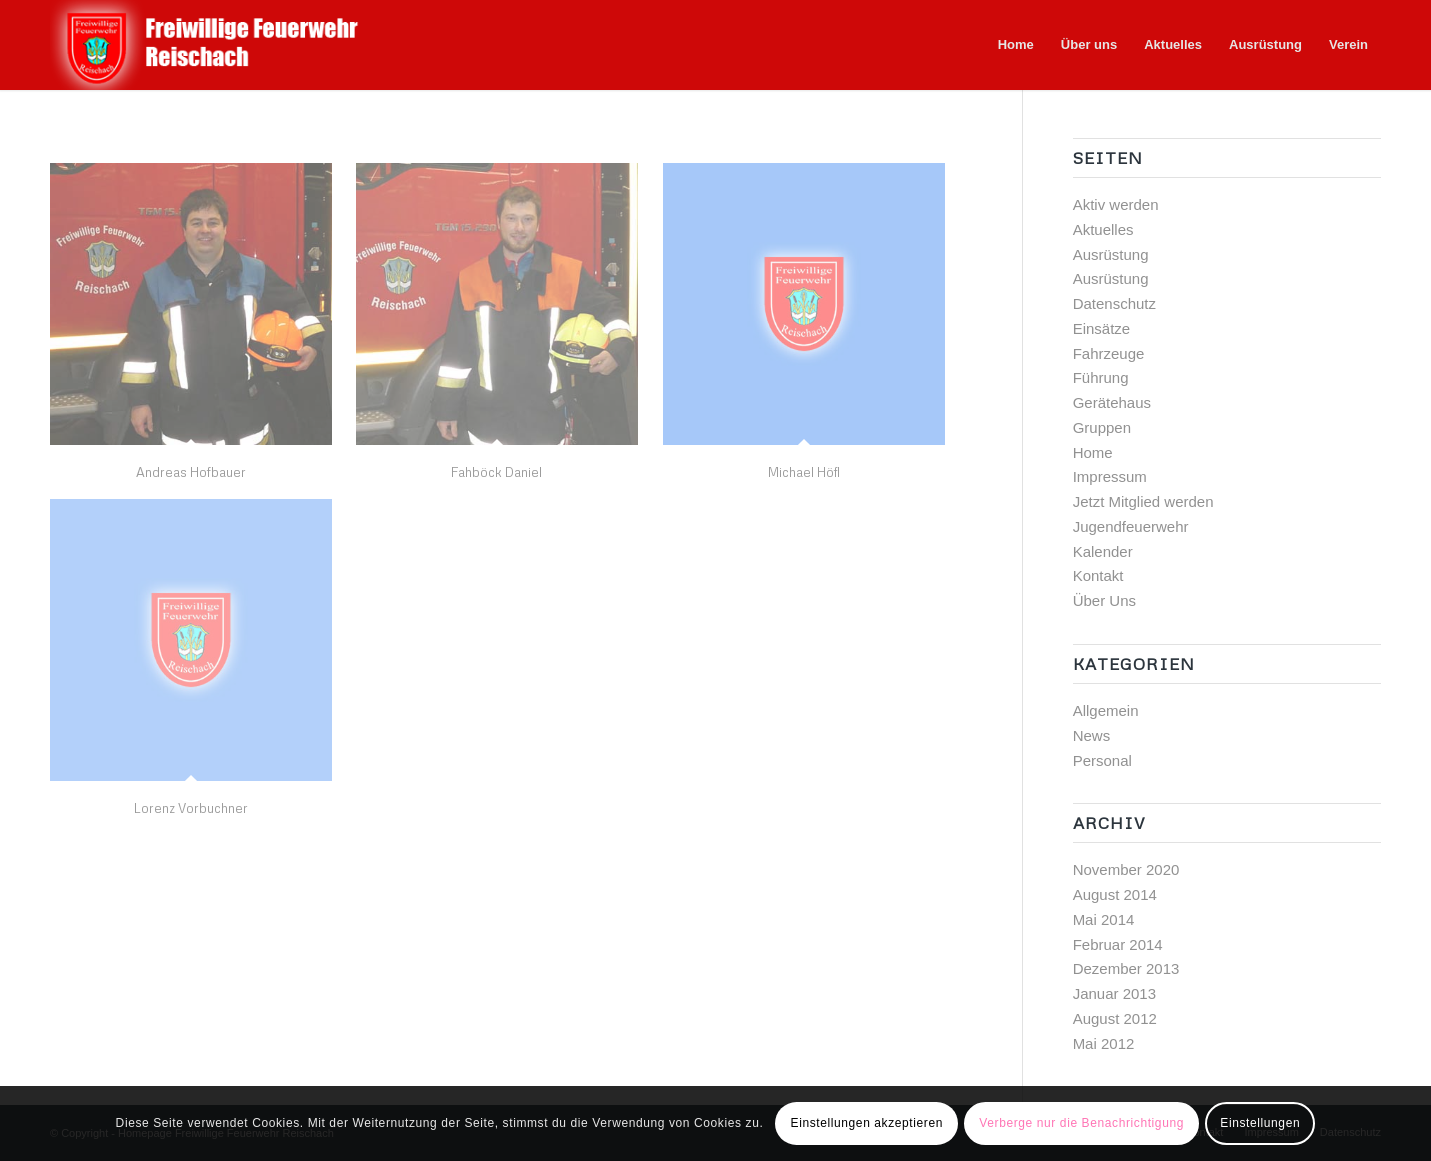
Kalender (1103, 551)
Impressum (1110, 476)
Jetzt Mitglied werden (1143, 501)
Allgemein (1106, 710)
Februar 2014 (1118, 944)
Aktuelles (1103, 229)
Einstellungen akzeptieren (867, 1123)
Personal (1102, 760)
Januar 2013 (1114, 993)
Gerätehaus (1112, 402)
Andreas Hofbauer (191, 472)
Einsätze (1102, 328)
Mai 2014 (1104, 919)
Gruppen (1102, 427)
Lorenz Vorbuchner (191, 808)
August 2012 (1115, 1018)
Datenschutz (1114, 303)
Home (1093, 452)
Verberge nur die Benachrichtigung (1081, 1123)
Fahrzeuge (1109, 353)
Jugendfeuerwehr (1131, 526)
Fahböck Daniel (496, 472)
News (1092, 735)
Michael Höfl (804, 472)
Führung (1101, 377)
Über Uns (1104, 600)
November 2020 (1126, 869)
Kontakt (1098, 575)
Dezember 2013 (1126, 968)
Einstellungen (1260, 1123)
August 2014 (1115, 894)
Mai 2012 (1104, 1043)
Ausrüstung (1111, 254)
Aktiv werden (1116, 204)
